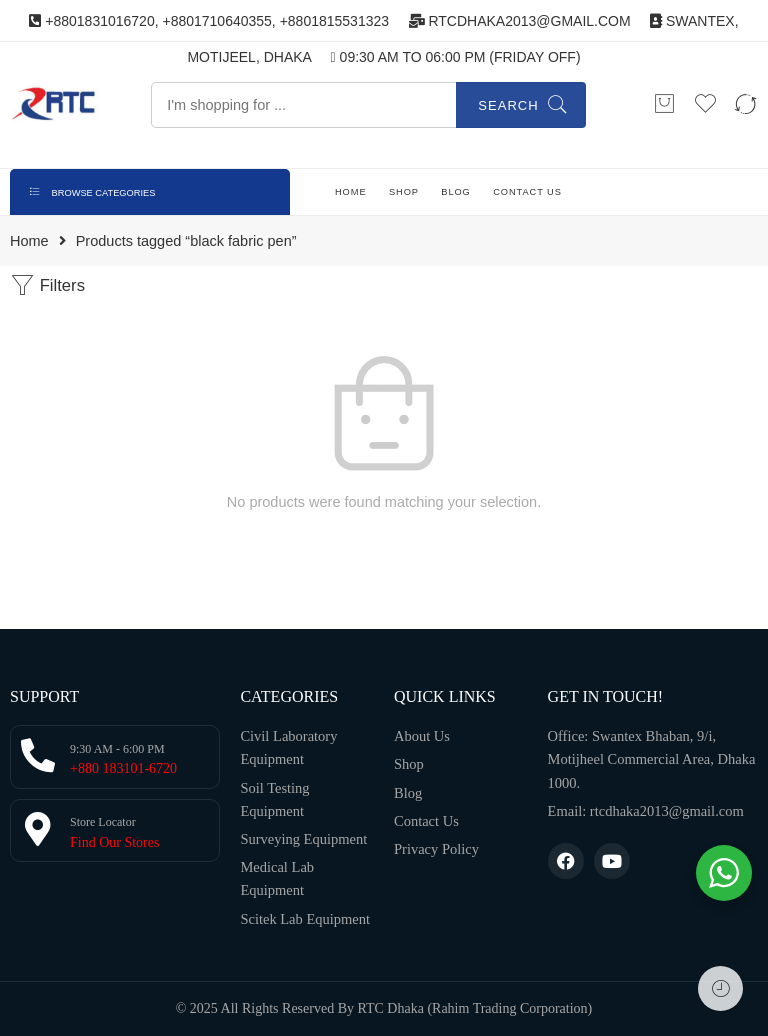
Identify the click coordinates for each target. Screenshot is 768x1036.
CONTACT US (527, 192)
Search (508, 105)
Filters (47, 285)
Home (29, 241)
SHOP (404, 192)
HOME (351, 192)
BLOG (455, 192)
